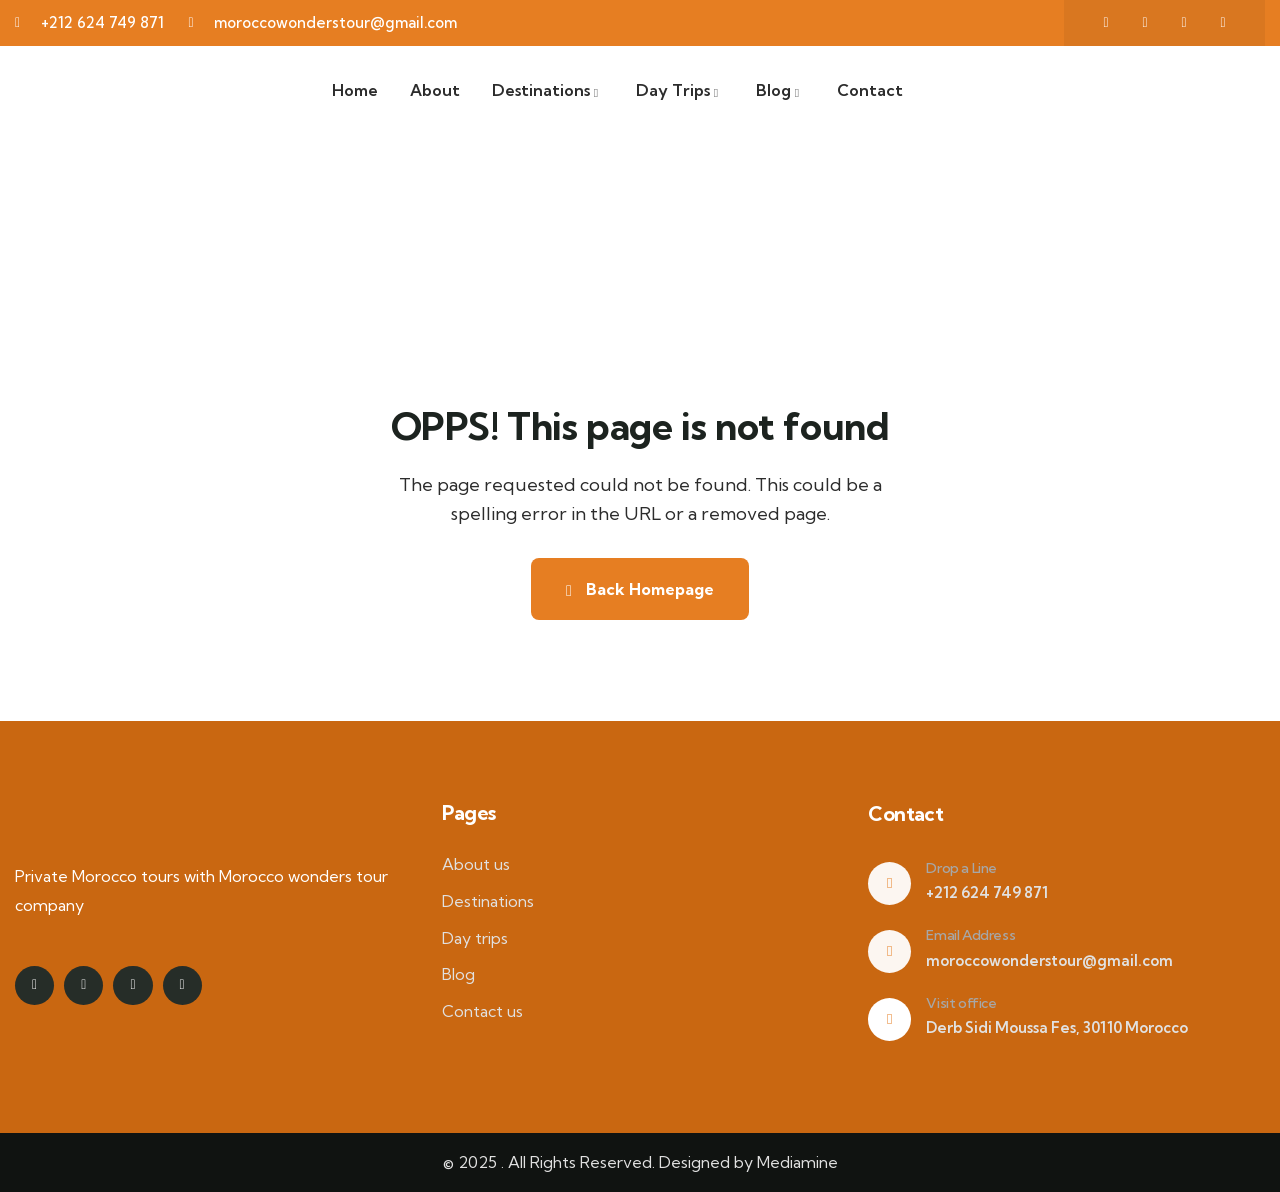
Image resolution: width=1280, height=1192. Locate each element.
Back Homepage (640, 589)
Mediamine (797, 1162)
